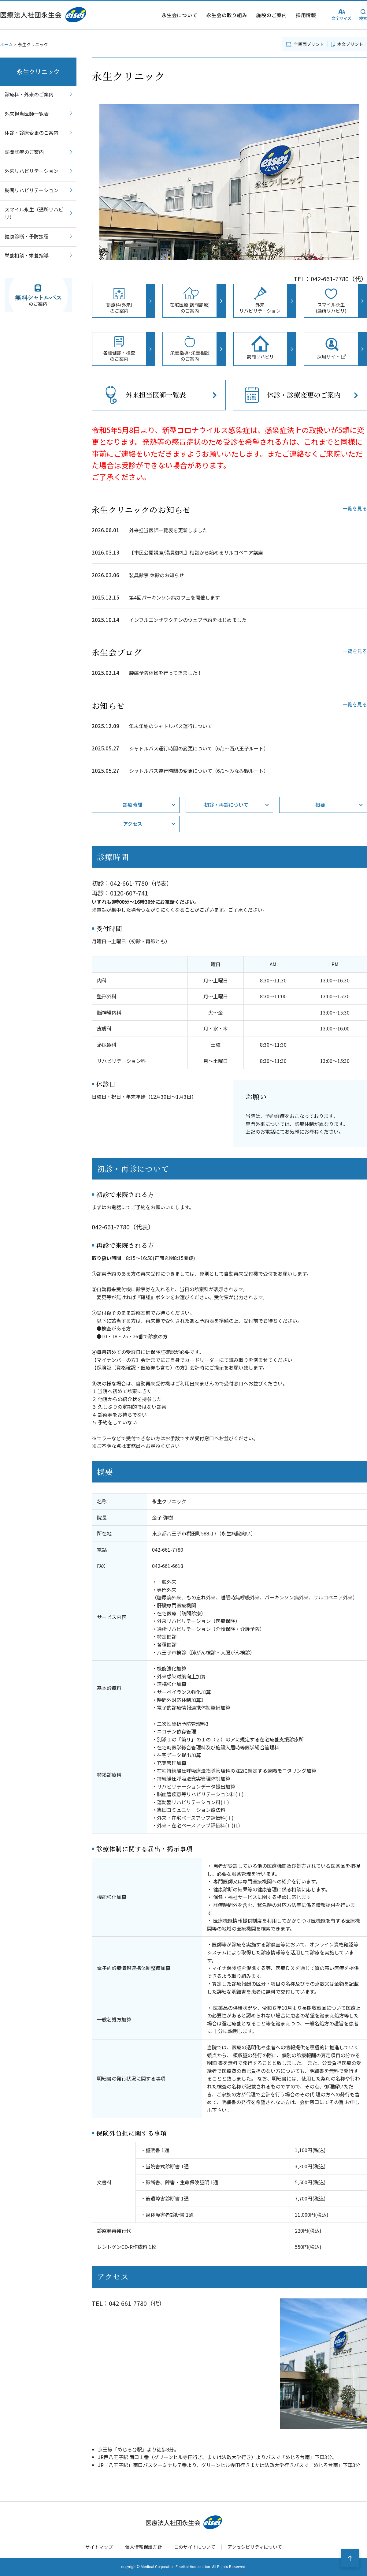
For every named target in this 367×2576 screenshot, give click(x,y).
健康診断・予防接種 (27, 236)
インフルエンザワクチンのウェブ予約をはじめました (188, 619)
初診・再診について (226, 804)
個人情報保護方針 (143, 2547)
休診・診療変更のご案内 (31, 132)
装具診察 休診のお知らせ (156, 575)
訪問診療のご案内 (27, 151)
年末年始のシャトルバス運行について (170, 726)
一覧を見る (355, 508)
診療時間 (132, 804)
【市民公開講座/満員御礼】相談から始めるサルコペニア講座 (196, 552)
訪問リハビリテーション (31, 190)
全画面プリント (309, 44)
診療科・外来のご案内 (29, 94)
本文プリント (350, 44)
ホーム (6, 44)
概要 (320, 804)
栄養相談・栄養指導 (27, 255)
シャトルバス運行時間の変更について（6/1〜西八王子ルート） (199, 748)
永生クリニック (38, 71)
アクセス (132, 823)
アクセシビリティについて (255, 2547)
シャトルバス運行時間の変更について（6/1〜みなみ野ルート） (199, 770)
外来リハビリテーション (31, 170)
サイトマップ (99, 2547)
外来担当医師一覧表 (27, 113)
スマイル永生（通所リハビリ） (34, 213)
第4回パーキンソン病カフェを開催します (174, 597)
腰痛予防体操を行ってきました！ (165, 672)
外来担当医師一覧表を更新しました (168, 530)
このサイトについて (194, 2547)
